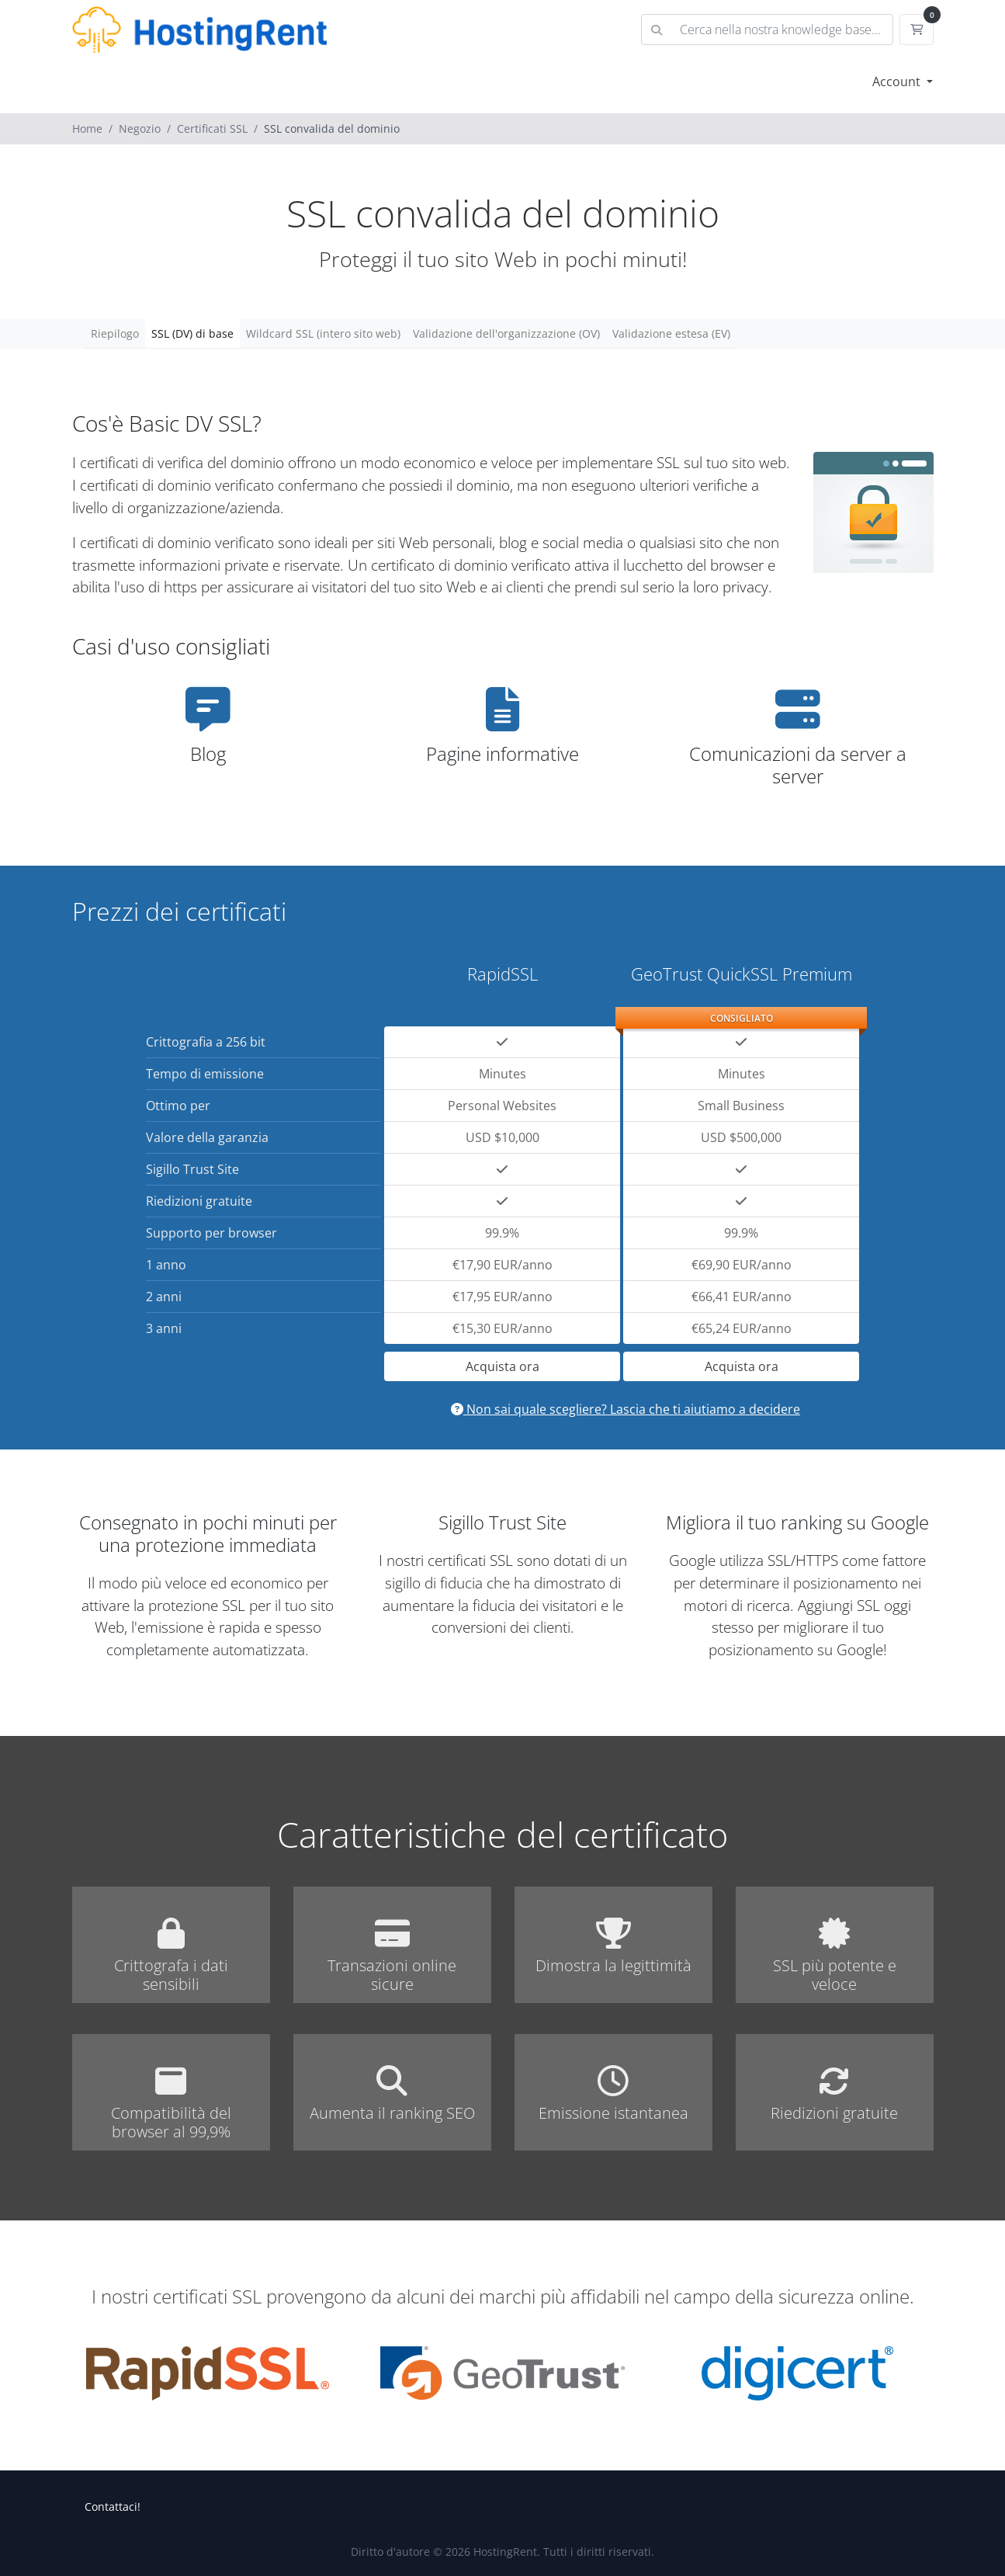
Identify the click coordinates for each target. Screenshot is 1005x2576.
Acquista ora (502, 1366)
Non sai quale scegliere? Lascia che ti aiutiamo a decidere (625, 1409)
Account (898, 81)
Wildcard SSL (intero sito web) (323, 333)
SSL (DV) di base (192, 333)
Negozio (140, 128)
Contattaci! (112, 2506)
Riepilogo (115, 333)
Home (87, 128)
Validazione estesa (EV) (671, 333)
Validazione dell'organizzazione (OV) (506, 333)
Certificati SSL (212, 128)
